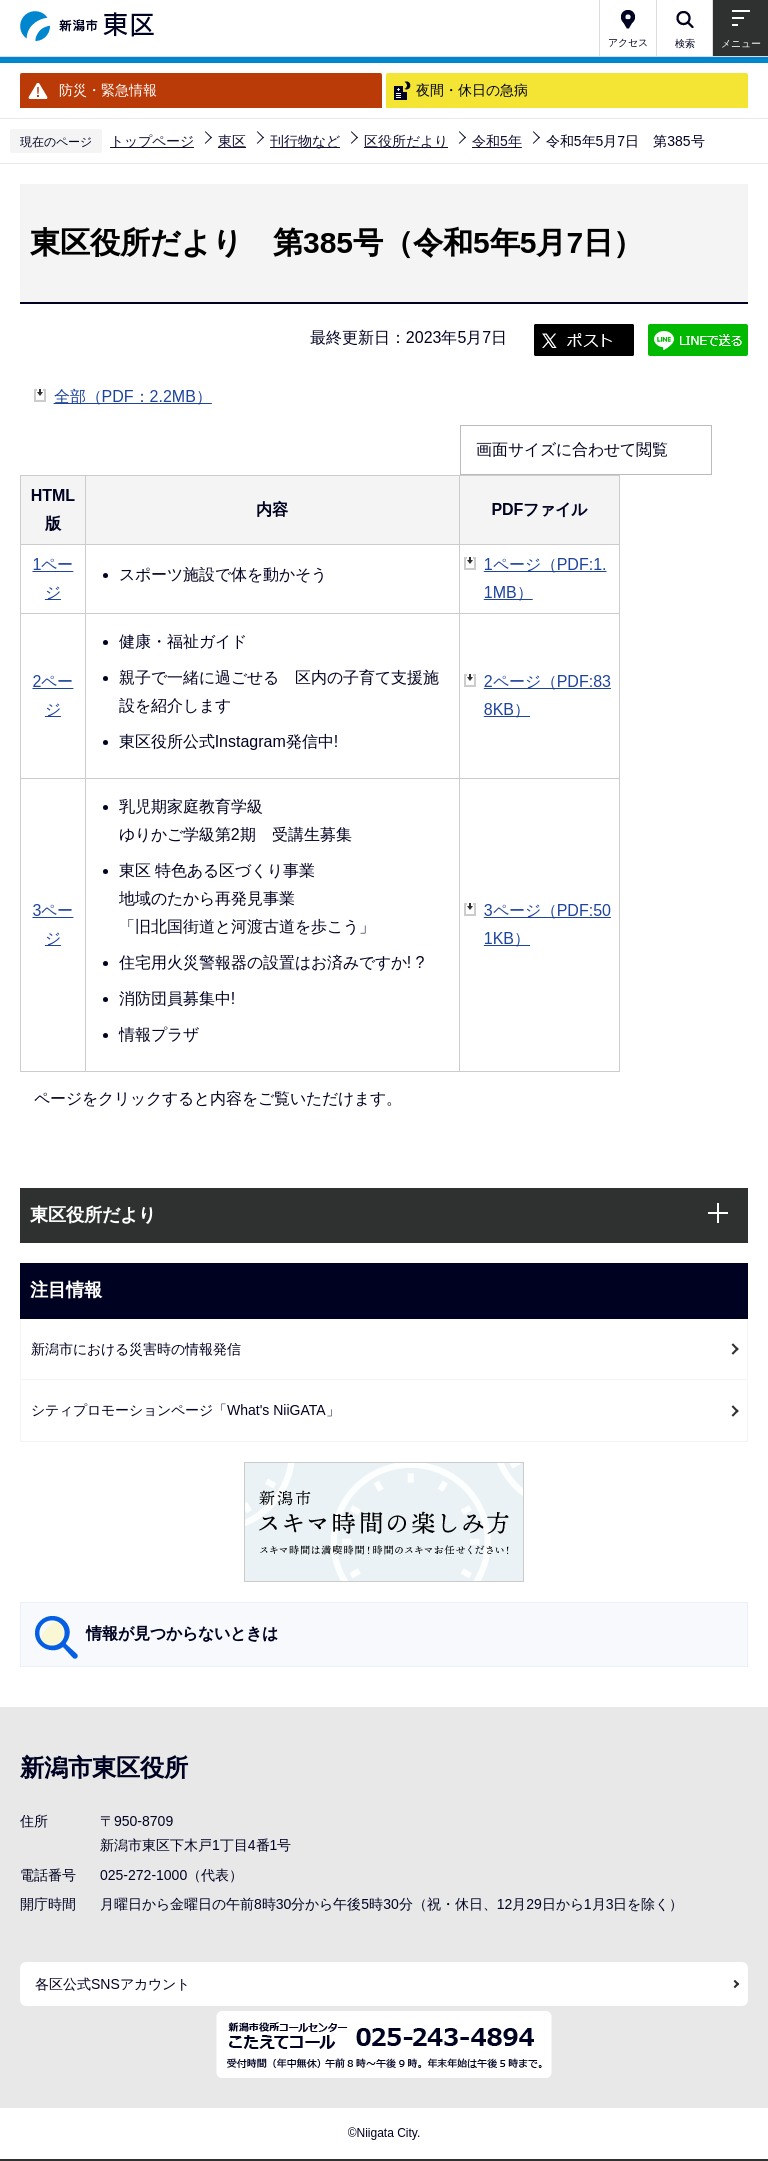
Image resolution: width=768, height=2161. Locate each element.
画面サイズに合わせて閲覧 (572, 449)
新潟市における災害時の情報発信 (136, 1349)
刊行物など (305, 141)
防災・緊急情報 (108, 90)
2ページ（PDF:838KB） (547, 695)
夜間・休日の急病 (472, 90)
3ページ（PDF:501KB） (547, 924)
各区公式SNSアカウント (112, 1984)
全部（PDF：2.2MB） (133, 394)
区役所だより (406, 141)
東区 (232, 141)
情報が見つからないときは (182, 1633)
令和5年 (497, 141)
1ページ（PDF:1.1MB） (545, 578)
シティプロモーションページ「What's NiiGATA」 (185, 1410)
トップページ (152, 141)
